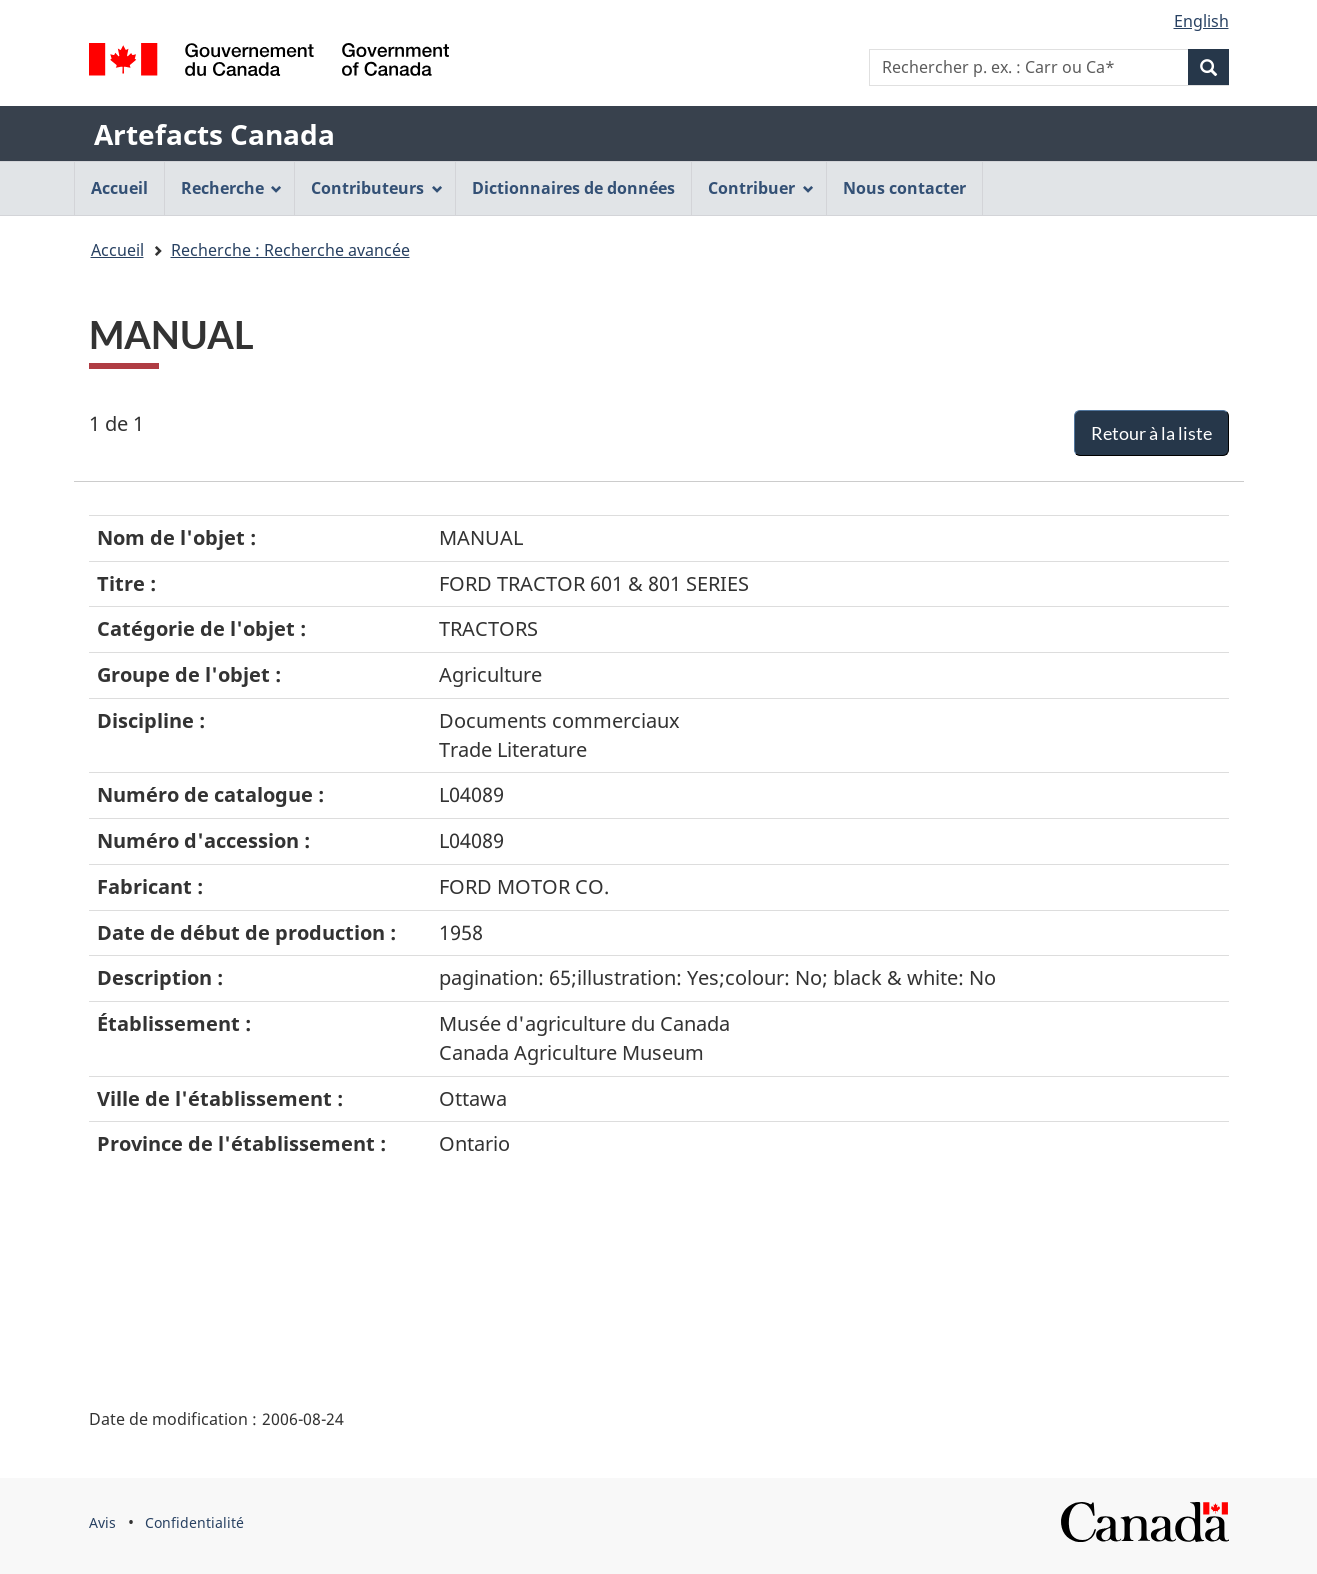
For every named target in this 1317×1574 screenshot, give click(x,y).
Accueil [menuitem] (119, 188)
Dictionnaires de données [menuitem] (573, 188)
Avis (102, 1522)
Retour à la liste (1151, 433)
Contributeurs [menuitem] (377, 188)
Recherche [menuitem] (232, 188)
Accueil (117, 250)
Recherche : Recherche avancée (290, 250)
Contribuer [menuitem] (761, 188)
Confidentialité (194, 1522)
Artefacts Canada (214, 134)
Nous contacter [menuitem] (904, 188)
